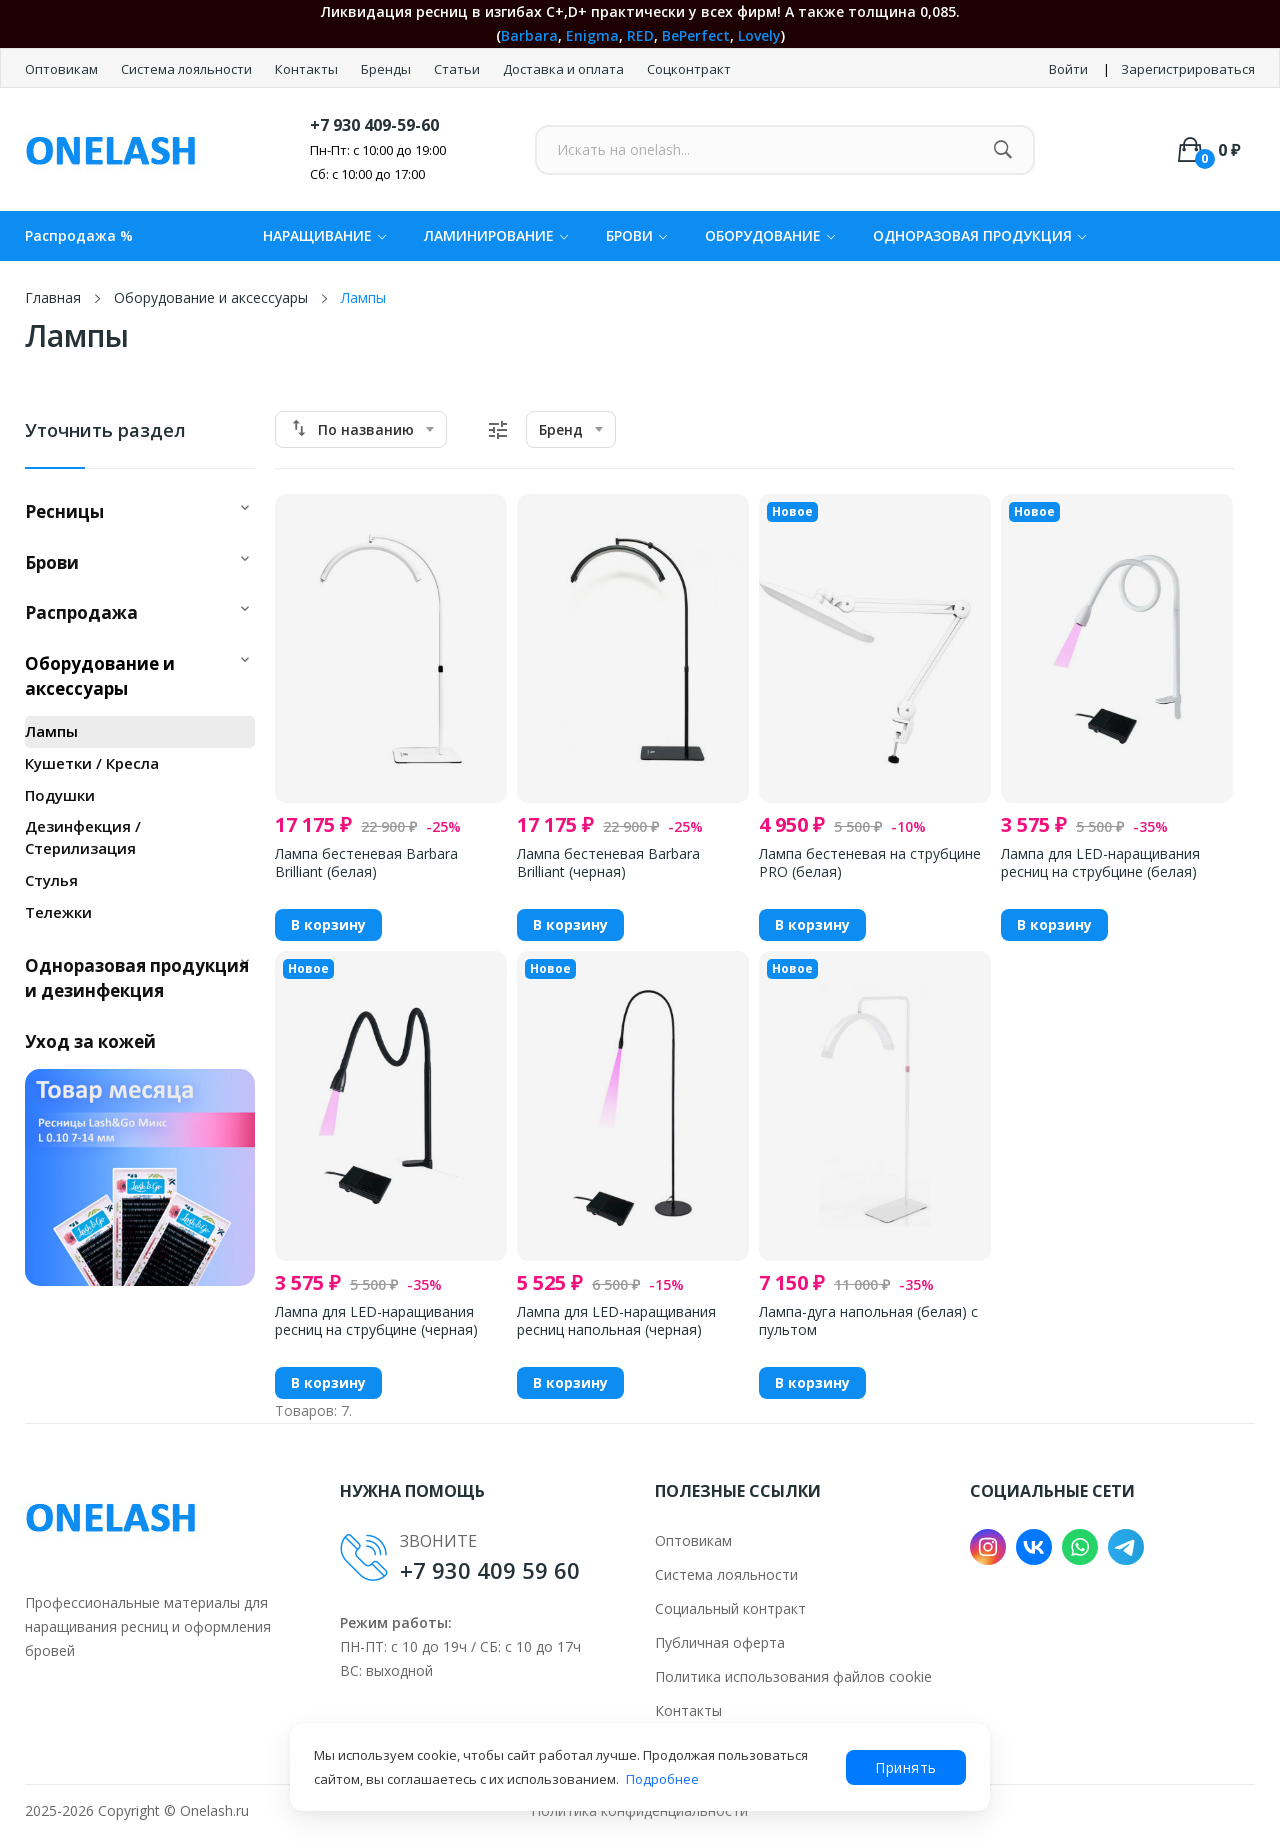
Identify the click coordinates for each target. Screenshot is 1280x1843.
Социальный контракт (730, 1608)
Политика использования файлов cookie (793, 1676)
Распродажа (81, 612)
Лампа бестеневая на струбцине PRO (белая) (870, 863)
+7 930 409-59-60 (374, 125)
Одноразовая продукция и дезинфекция (137, 978)
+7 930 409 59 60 (490, 1570)
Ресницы (64, 511)
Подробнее (662, 1779)
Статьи (458, 69)
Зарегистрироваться (1188, 69)
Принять (906, 1767)
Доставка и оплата (565, 69)
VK (1034, 1547)
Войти (1068, 69)
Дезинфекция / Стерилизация (83, 837)
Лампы (51, 731)
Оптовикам (63, 69)
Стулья (51, 880)
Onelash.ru (214, 1810)
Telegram (1126, 1547)
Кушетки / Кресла (92, 763)
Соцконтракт (689, 69)
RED (640, 35)
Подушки (60, 795)
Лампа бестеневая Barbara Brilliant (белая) (366, 863)
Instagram (988, 1547)
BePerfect (696, 35)
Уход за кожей (90, 1041)
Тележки (58, 912)
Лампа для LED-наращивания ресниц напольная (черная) (616, 1321)
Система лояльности (188, 69)
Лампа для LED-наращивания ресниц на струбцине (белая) (1100, 863)
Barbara (529, 35)
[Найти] (1002, 150)
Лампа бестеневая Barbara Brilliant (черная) (608, 863)
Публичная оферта (720, 1642)
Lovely (759, 35)
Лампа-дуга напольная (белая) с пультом (868, 1321)
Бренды (387, 69)
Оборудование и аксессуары (100, 676)
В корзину (328, 924)
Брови (52, 562)
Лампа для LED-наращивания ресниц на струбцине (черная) (376, 1321)
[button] (245, 505)
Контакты (308, 69)
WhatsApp (1080, 1547)
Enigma (592, 35)
